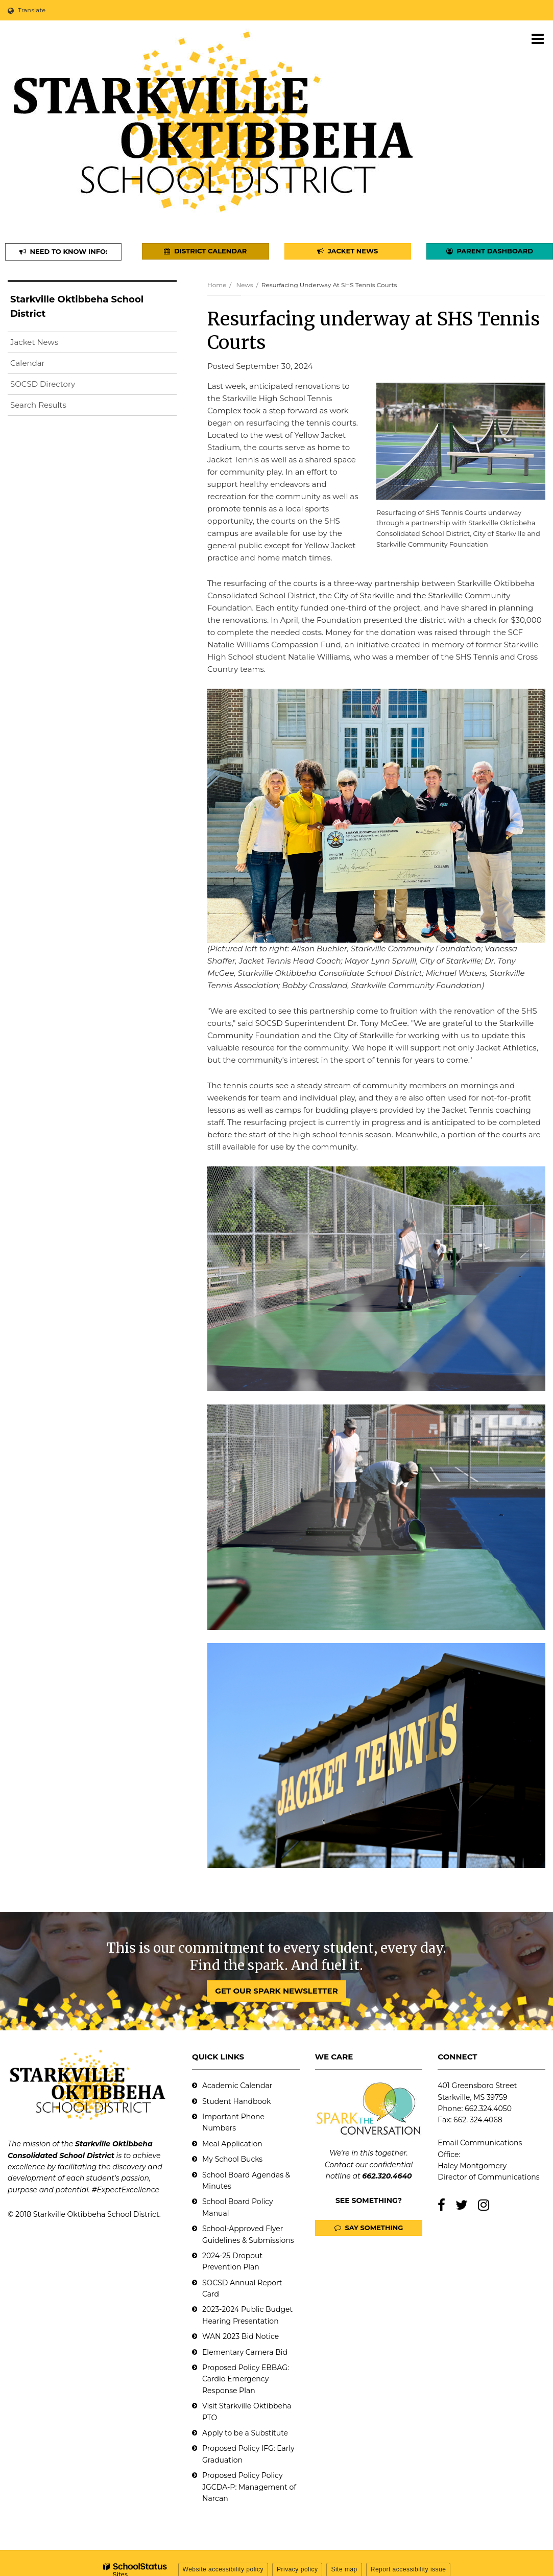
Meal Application (232, 2143)
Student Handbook (236, 2101)
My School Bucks (232, 2159)
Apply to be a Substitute (245, 2433)
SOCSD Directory (42, 384)
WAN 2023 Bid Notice (240, 2336)
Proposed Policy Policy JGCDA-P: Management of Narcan (249, 2487)
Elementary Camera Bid (244, 2352)
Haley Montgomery (472, 2165)
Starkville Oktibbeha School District (76, 307)
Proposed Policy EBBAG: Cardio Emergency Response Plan (245, 2379)
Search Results (38, 405)
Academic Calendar (237, 2085)
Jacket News (34, 342)
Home (216, 285)
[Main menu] (537, 38)
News (244, 285)
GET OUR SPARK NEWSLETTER (276, 1991)
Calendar (27, 363)
